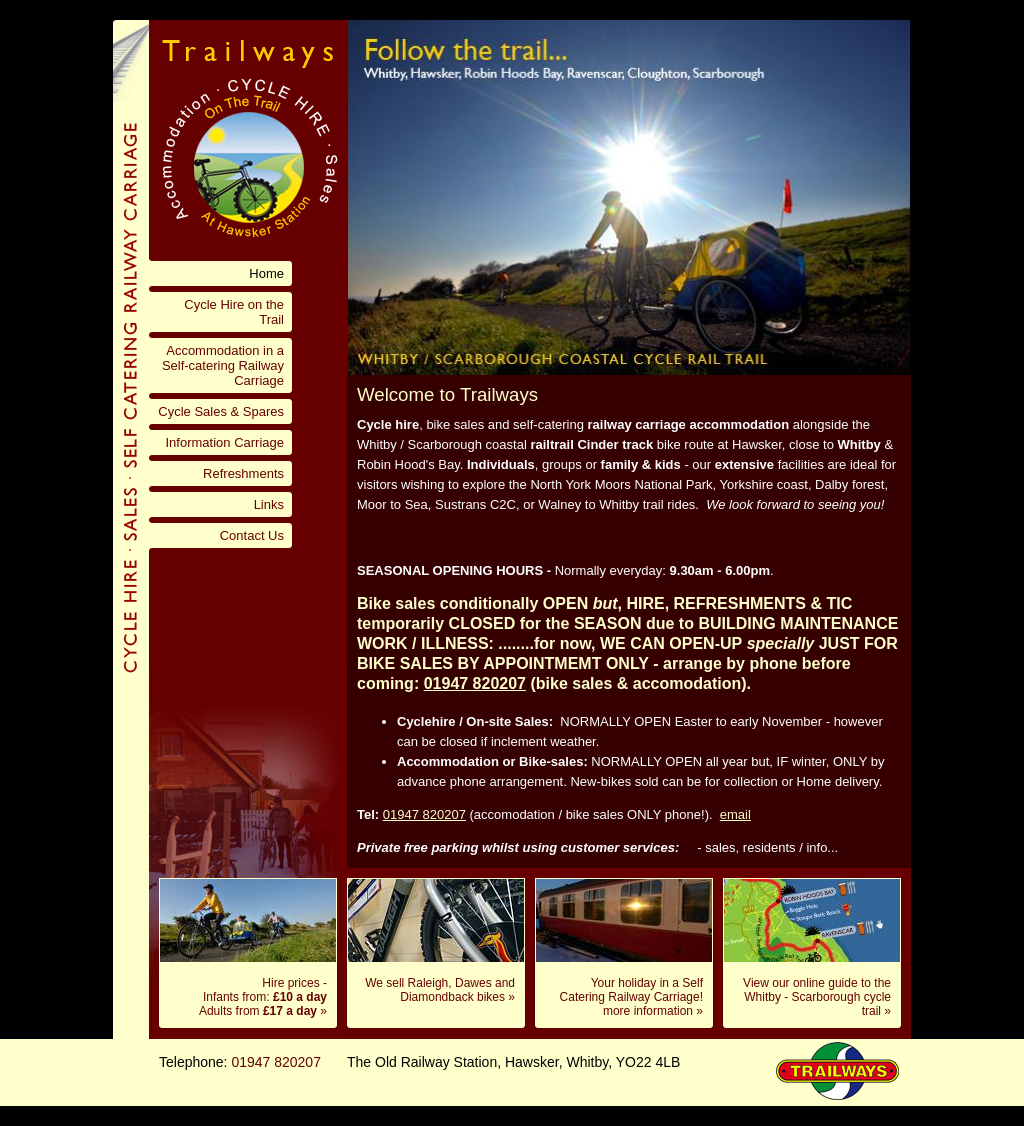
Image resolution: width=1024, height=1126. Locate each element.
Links (269, 504)
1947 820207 (479, 683)
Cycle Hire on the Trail (234, 312)
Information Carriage (225, 442)
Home (266, 273)
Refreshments (243, 473)
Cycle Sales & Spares (221, 411)
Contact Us (252, 535)
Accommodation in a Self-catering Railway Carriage (223, 365)
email (735, 814)
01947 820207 (424, 814)
